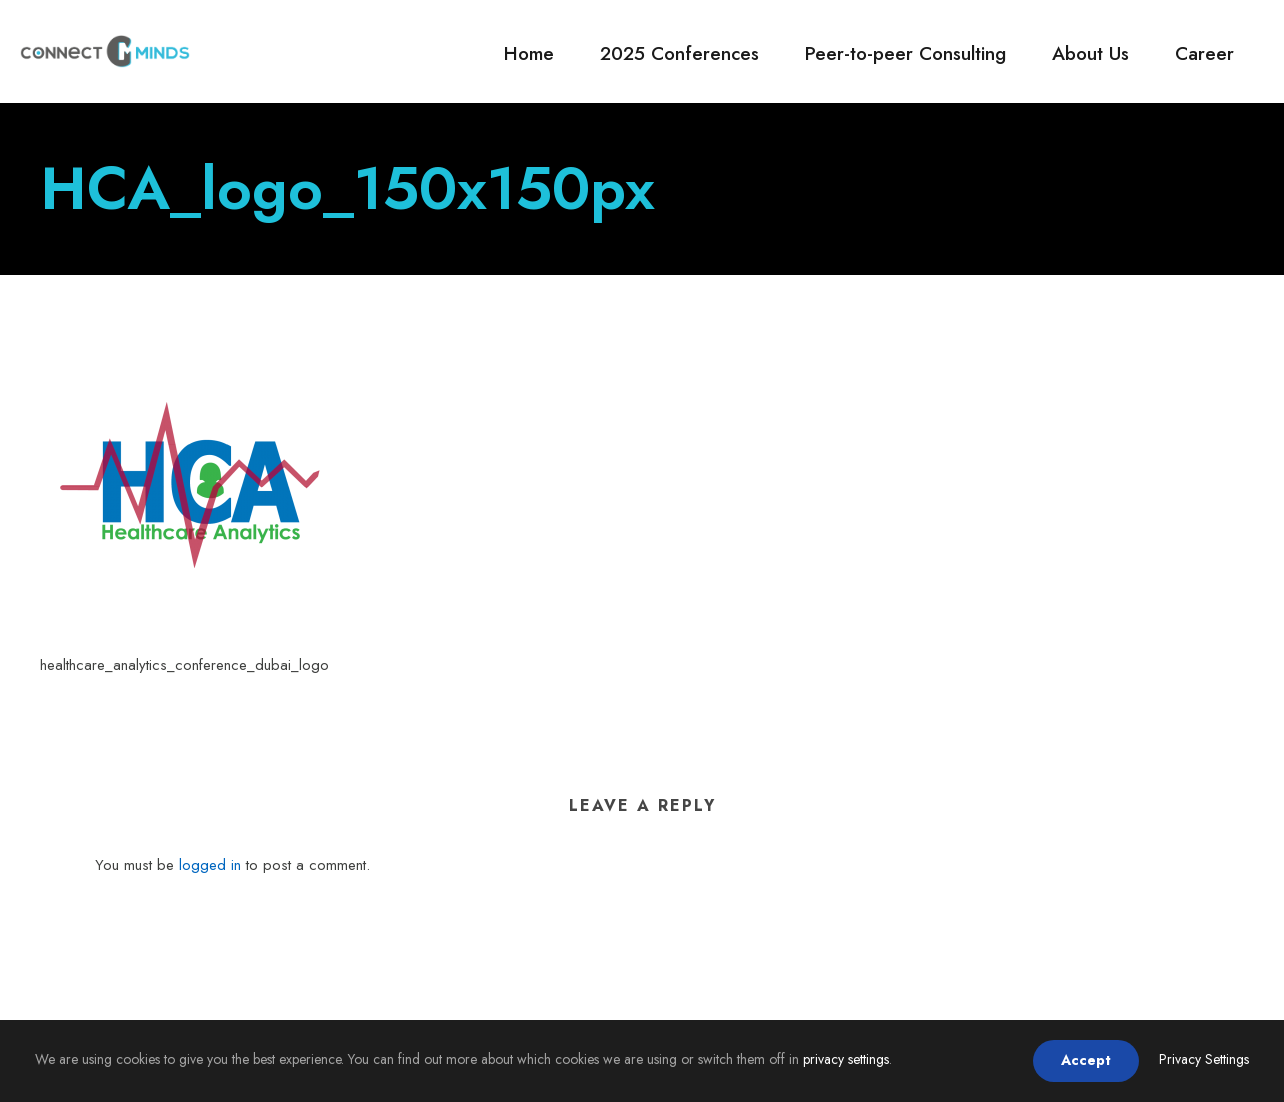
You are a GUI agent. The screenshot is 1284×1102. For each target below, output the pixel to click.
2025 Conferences (679, 53)
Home (529, 53)
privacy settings (846, 1059)
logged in (210, 865)
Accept (1086, 1060)
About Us (1090, 53)
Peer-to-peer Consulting (905, 53)
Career (1204, 53)
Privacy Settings (1204, 1059)
